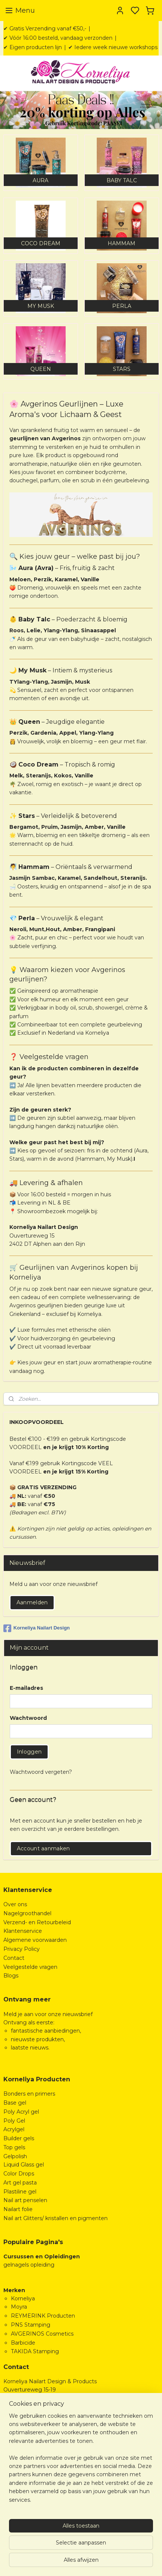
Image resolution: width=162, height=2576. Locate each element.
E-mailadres (26, 1688)
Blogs (10, 1975)
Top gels (14, 2147)
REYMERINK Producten (43, 2315)
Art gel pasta (20, 2182)
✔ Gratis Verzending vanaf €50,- (44, 28)
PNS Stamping (30, 2324)
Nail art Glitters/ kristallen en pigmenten (55, 2218)
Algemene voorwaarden (35, 1940)
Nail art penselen (25, 2200)
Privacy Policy (21, 1949)
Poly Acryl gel (21, 2111)
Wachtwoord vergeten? (41, 1772)
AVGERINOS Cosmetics (42, 2333)
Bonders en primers (29, 2093)
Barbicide (23, 2342)
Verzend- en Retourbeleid (37, 1922)
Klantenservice (22, 1931)
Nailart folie (18, 2209)
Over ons (15, 1904)
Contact (13, 1958)
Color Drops (18, 2173)
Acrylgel (13, 2129)
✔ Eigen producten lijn (32, 47)
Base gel (14, 2102)
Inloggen (29, 1751)
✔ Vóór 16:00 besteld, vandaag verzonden (57, 38)
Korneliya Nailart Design (36, 1628)
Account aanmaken (43, 1848)
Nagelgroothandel (27, 1913)
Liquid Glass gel (23, 2164)
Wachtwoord (28, 1718)
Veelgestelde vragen (30, 1967)
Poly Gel (14, 2120)
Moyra (19, 2306)
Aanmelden (32, 1602)
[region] (81, 2461)
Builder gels (18, 2138)
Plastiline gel (19, 2191)
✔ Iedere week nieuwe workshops (113, 47)
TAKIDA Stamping (35, 2351)
